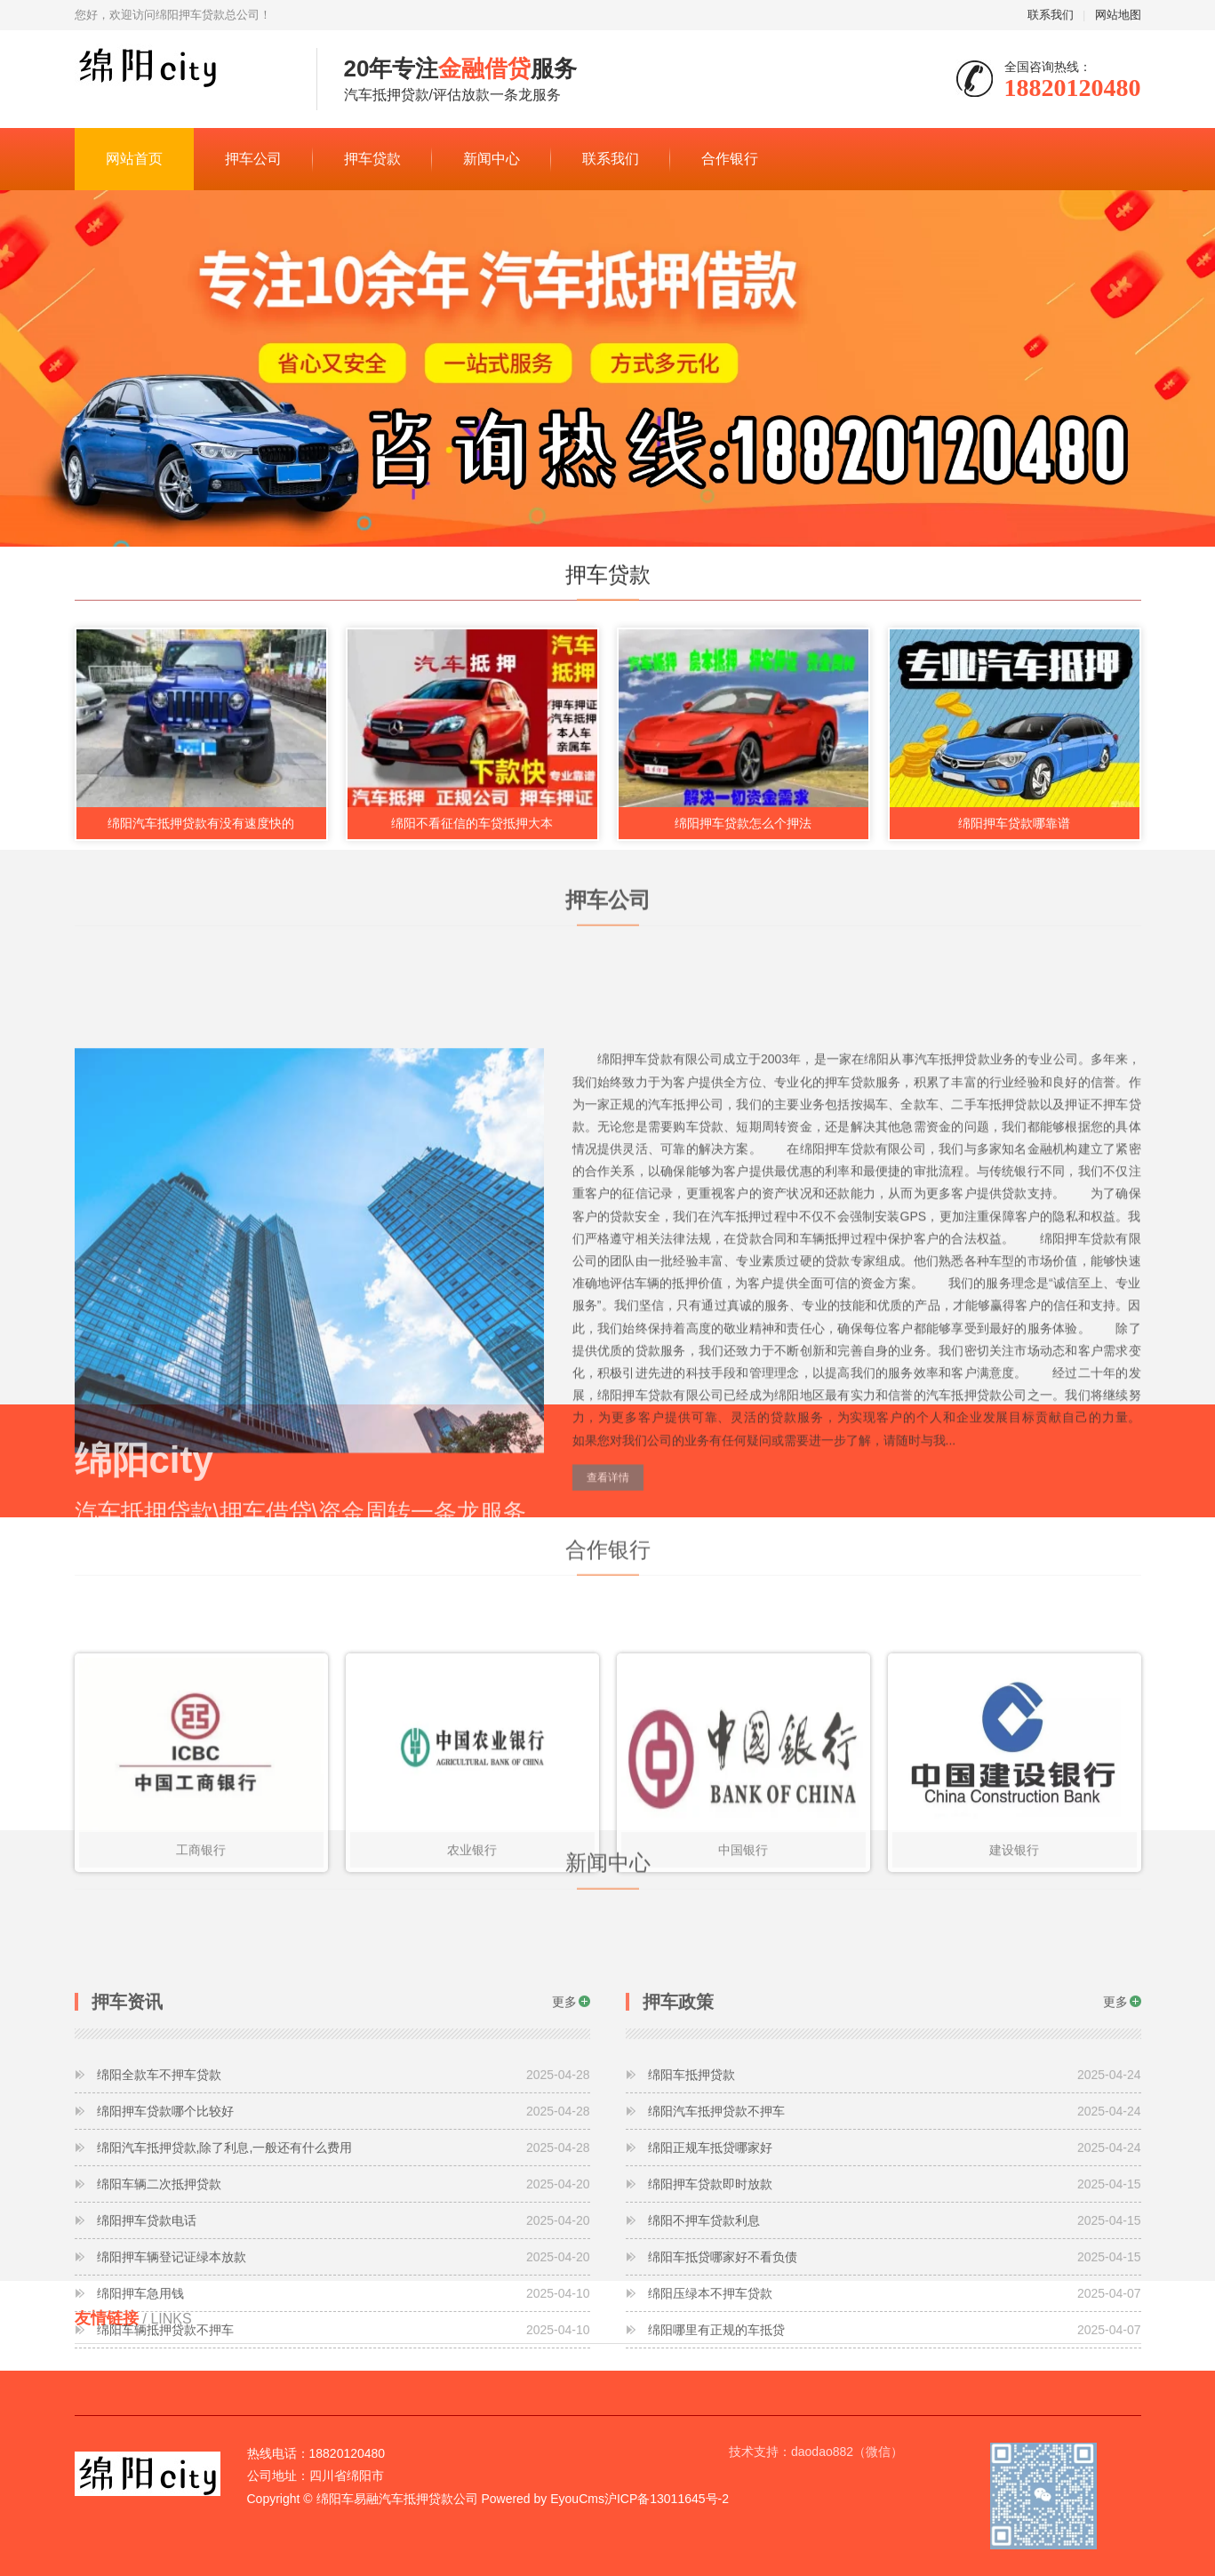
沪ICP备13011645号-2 (666, 2499)
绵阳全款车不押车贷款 (343, 2221)
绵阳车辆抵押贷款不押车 (343, 2476)
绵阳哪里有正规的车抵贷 (894, 2476)
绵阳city (182, 80)
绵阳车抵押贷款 (894, 2221)
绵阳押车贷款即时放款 (894, 2330)
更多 (564, 2148)
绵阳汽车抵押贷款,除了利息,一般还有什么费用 (343, 2294)
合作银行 (729, 158)
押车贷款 (372, 158)
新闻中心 (491, 158)
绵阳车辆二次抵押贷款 (343, 2330)
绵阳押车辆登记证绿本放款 (343, 2403)
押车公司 (253, 158)
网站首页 (134, 158)
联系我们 (1050, 14)
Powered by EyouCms (541, 2499)
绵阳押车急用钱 (343, 2440)
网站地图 (1118, 14)
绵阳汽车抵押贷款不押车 (894, 2258)
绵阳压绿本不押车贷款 (894, 2440)
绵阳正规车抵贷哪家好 (894, 2294)
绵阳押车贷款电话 (343, 2367)
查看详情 (608, 1660)
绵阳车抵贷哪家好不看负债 (894, 2403)
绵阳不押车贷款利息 (894, 2367)
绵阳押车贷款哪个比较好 (343, 2258)
